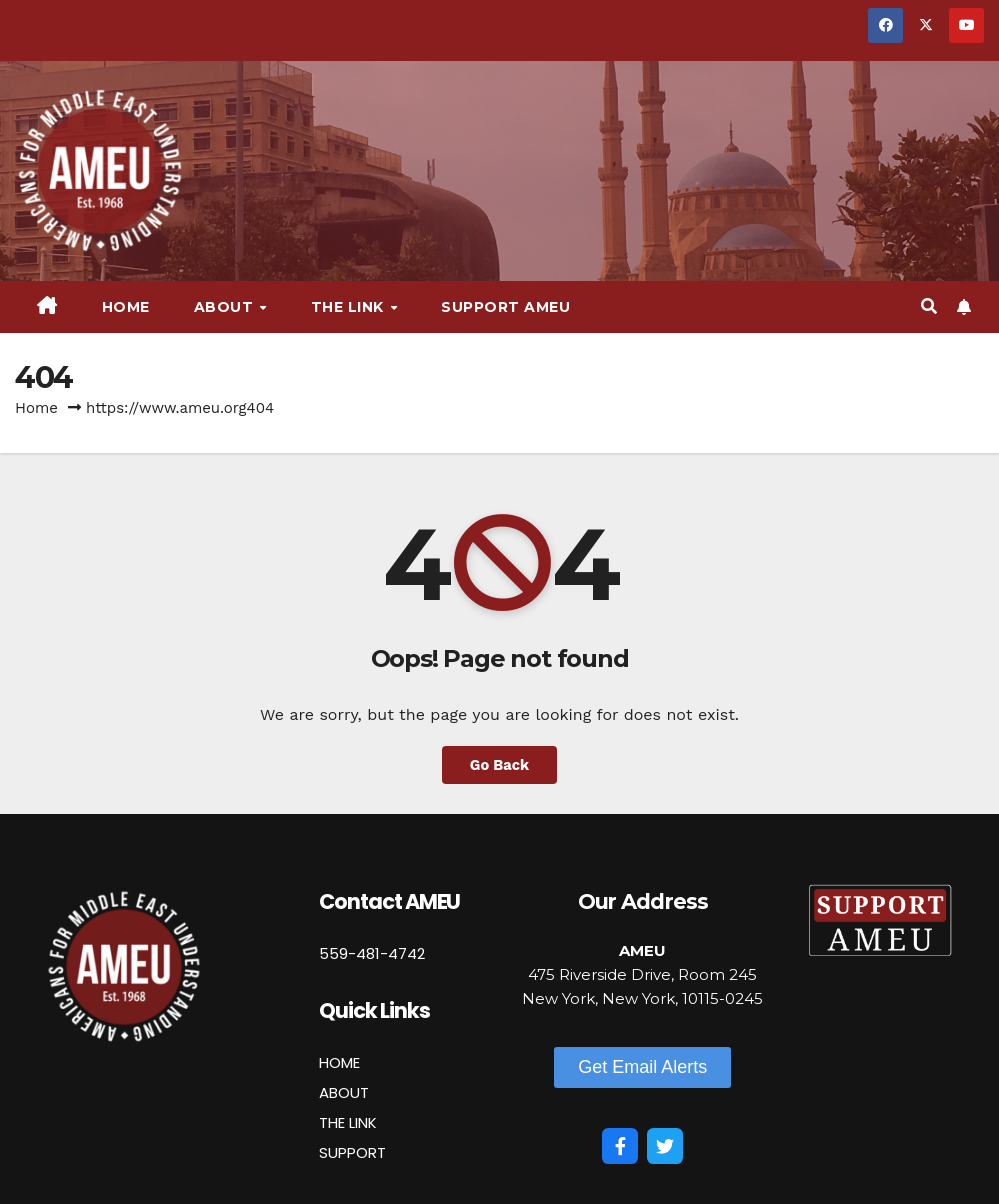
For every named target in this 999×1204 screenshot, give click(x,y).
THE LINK (348, 1122)
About (226, 307)
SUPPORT (352, 1152)
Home (126, 307)
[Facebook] (620, 1146)
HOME (339, 1062)
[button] (929, 306)
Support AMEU (505, 307)
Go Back (500, 765)
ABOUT (344, 1092)
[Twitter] (665, 1146)
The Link (350, 307)
